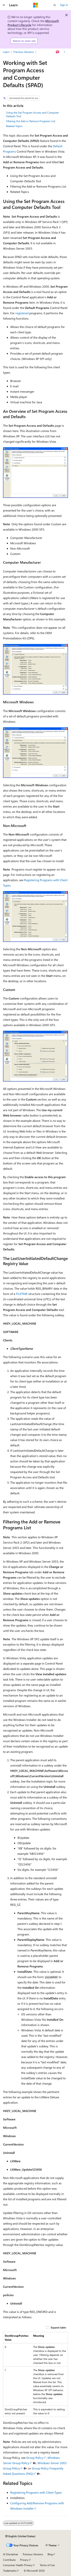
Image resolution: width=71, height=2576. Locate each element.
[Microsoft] (35, 5)
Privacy (24, 2560)
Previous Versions (23, 52)
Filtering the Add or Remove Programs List (30, 121)
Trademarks (9, 2570)
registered (22, 313)
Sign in (64, 5)
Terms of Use (47, 2565)
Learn (6, 52)
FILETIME (22, 1294)
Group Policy (34, 2458)
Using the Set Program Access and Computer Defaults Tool (32, 114)
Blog (50, 2554)
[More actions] (64, 52)
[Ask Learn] (57, 52)
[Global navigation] (4, 5)
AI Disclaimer (10, 2554)
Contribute (9, 2560)
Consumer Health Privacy (17, 2565)
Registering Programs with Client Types (36, 2492)
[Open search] (55, 5)
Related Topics (14, 126)
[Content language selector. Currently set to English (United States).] (20, 2536)
